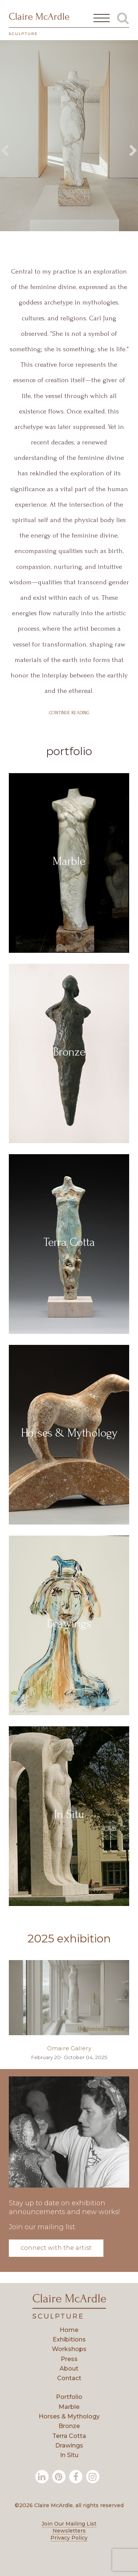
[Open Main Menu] (101, 18)
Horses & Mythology (69, 2416)
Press (69, 2358)
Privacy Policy (69, 2537)
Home (69, 2329)
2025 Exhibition (69, 1938)
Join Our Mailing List (69, 2523)
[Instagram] (92, 2476)
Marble (69, 2406)
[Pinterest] (59, 2476)
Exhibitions (69, 2339)
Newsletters (69, 2530)
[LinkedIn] (42, 2476)
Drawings (69, 2445)
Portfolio (69, 2396)
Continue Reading (69, 712)
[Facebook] (75, 2476)
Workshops (69, 2349)
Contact (69, 2378)
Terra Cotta (69, 2435)
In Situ (69, 2455)
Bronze (69, 2425)
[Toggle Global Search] (123, 18)
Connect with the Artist (56, 2247)
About (69, 2368)
